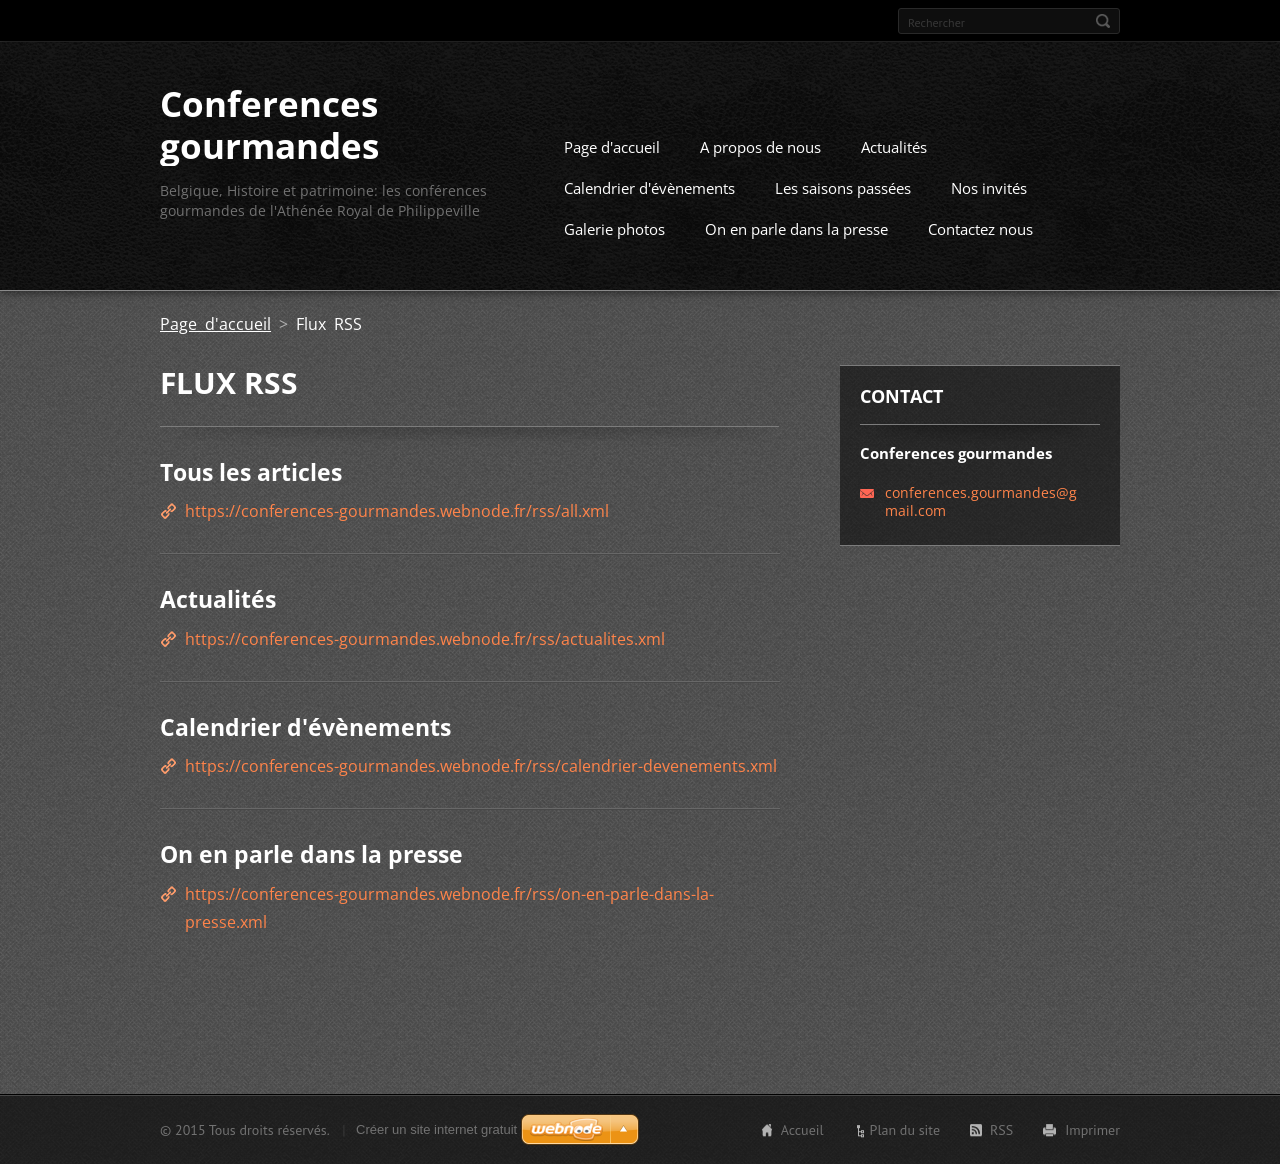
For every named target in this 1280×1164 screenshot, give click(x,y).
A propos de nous (760, 146)
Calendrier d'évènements (649, 187)
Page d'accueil (612, 146)
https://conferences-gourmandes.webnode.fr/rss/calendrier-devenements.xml (481, 766)
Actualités (894, 146)
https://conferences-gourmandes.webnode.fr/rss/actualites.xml (425, 638)
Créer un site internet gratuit (436, 1128)
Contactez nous (980, 228)
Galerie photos (614, 228)
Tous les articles (251, 471)
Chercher (1103, 21)
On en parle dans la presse (796, 228)
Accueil (802, 1129)
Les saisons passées (843, 187)
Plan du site (905, 1129)
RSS (1001, 1129)
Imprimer (1092, 1129)
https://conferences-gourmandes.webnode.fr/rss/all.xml (397, 511)
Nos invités (989, 187)
